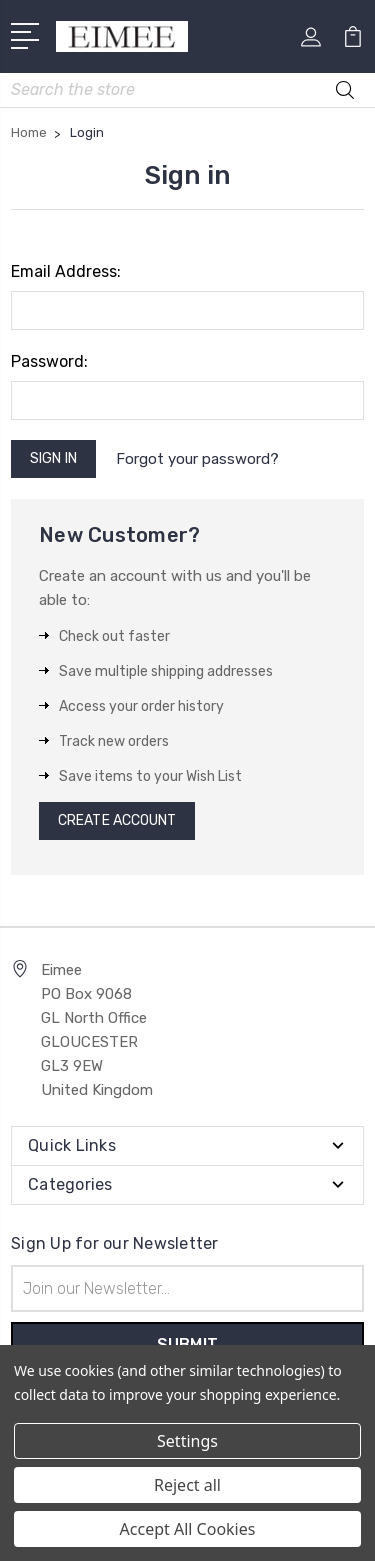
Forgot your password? (197, 459)
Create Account (117, 820)
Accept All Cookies (188, 1529)
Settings (187, 1441)
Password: (49, 361)
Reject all (187, 1485)
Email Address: (66, 271)
